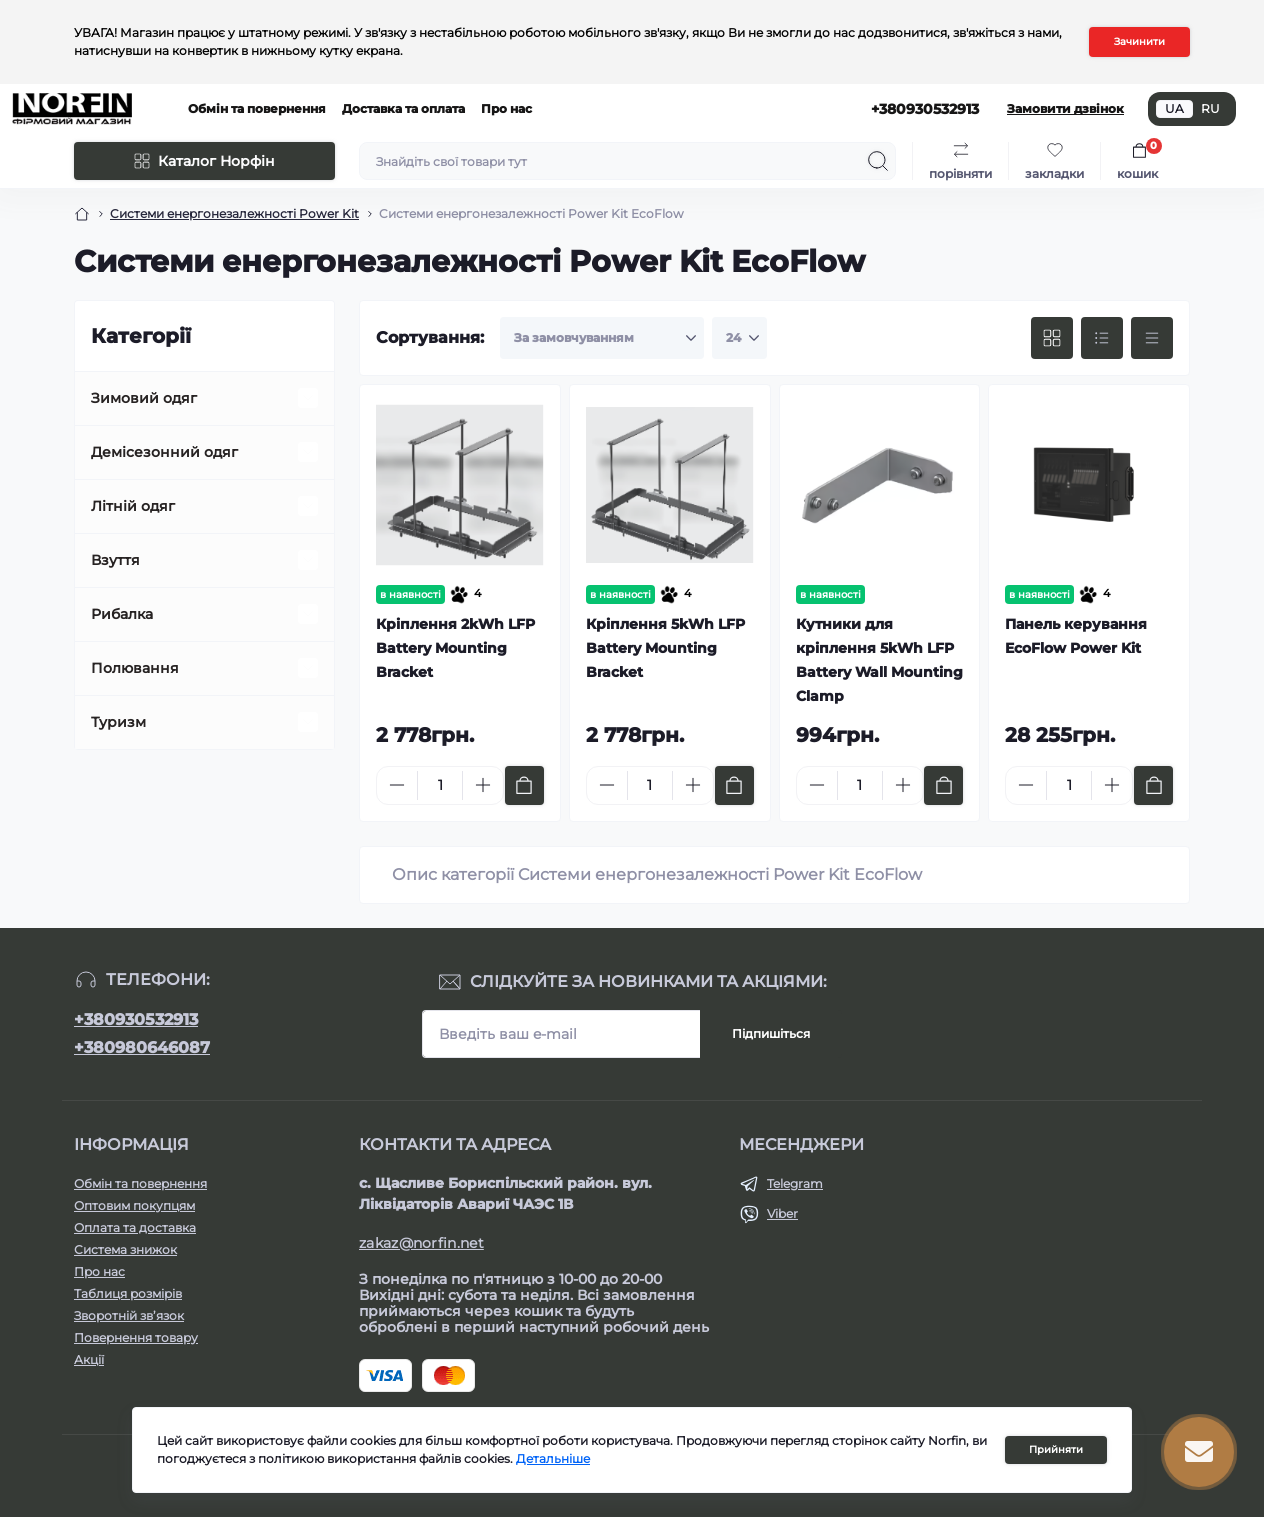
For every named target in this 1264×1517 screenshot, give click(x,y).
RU (1210, 108)
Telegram (795, 1183)
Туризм (118, 722)
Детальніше (553, 1458)
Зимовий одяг (144, 398)
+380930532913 (136, 1019)
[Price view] (1152, 338)
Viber (782, 1213)
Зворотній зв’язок (129, 1315)
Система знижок (125, 1249)
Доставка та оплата (403, 108)
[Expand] (308, 398)
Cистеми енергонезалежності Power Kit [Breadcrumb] (234, 213)
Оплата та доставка (135, 1227)
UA (1174, 108)
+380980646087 (142, 1047)
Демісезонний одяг (164, 452)
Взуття (115, 560)
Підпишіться (771, 1033)
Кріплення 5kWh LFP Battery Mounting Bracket (665, 648)
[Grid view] (1052, 338)
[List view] (1102, 338)
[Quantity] (440, 785)
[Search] (878, 161)
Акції (89, 1359)
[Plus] (483, 785)
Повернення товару (136, 1337)
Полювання (135, 668)
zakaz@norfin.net (421, 1243)
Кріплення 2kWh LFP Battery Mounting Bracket (455, 648)
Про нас (506, 108)
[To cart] (524, 785)
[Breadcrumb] (82, 214)
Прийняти (1056, 1449)
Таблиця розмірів (128, 1293)
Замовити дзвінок (1065, 108)
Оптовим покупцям (134, 1205)
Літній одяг (133, 506)
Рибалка (122, 614)
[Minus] (397, 785)
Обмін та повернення (257, 108)
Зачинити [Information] (1139, 41)
